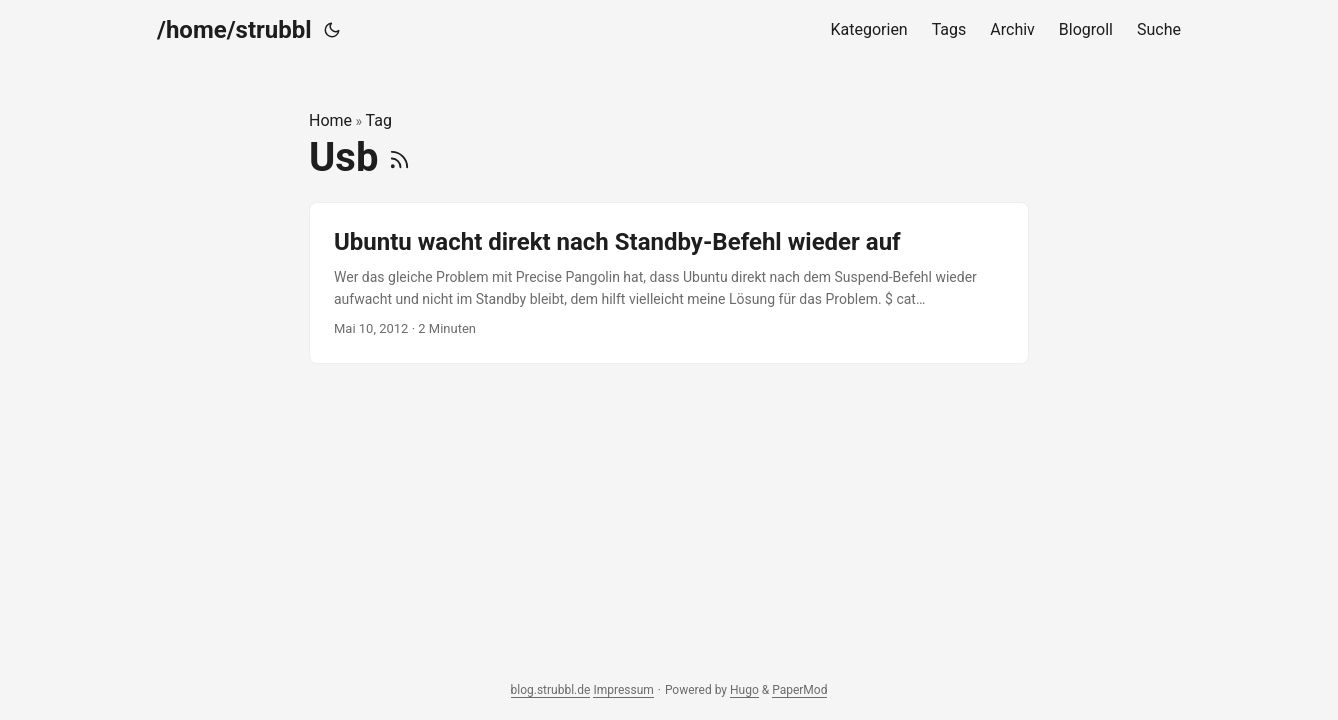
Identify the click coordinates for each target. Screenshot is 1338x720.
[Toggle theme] (332, 30)
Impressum (623, 690)
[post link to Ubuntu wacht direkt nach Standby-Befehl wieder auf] (669, 283)
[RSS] (399, 157)
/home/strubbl (234, 30)
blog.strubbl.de (551, 690)
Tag (379, 120)
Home (330, 120)
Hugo (744, 690)
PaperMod (799, 690)
